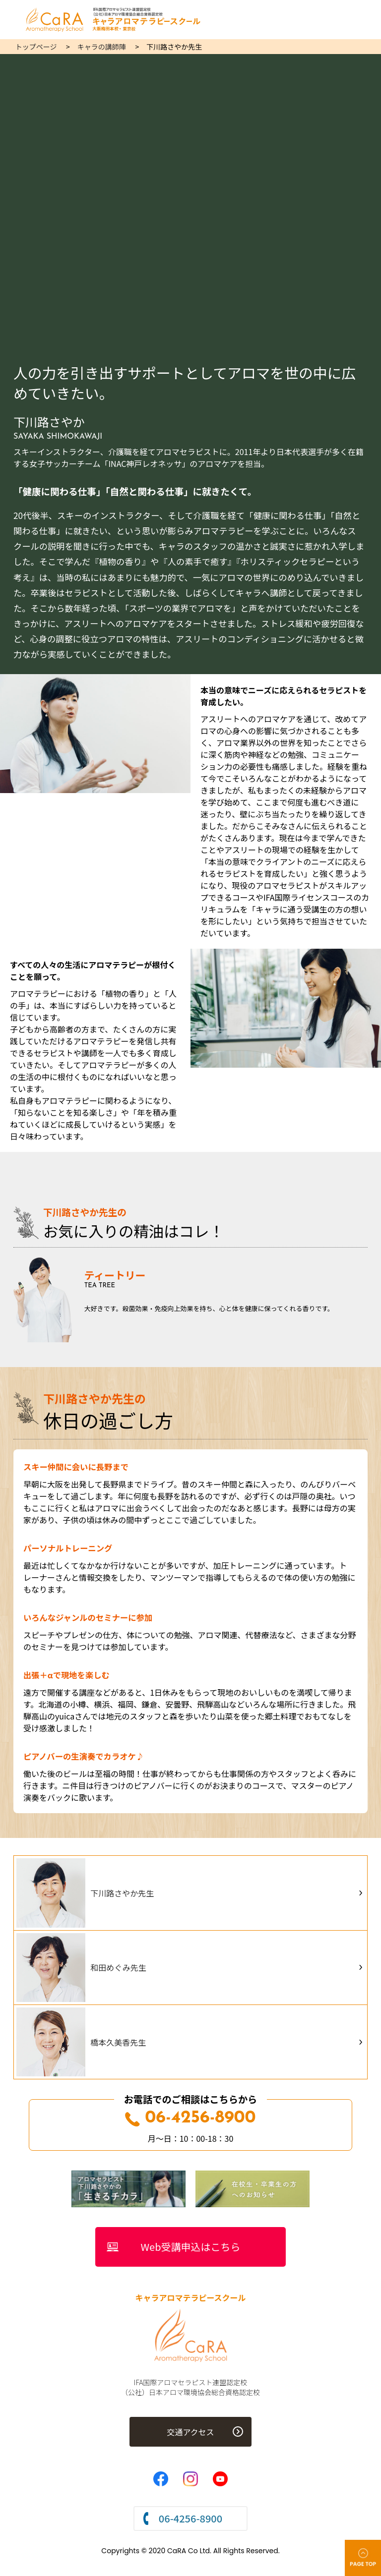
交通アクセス (190, 2432)
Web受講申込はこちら (191, 2246)
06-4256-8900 (190, 2118)
